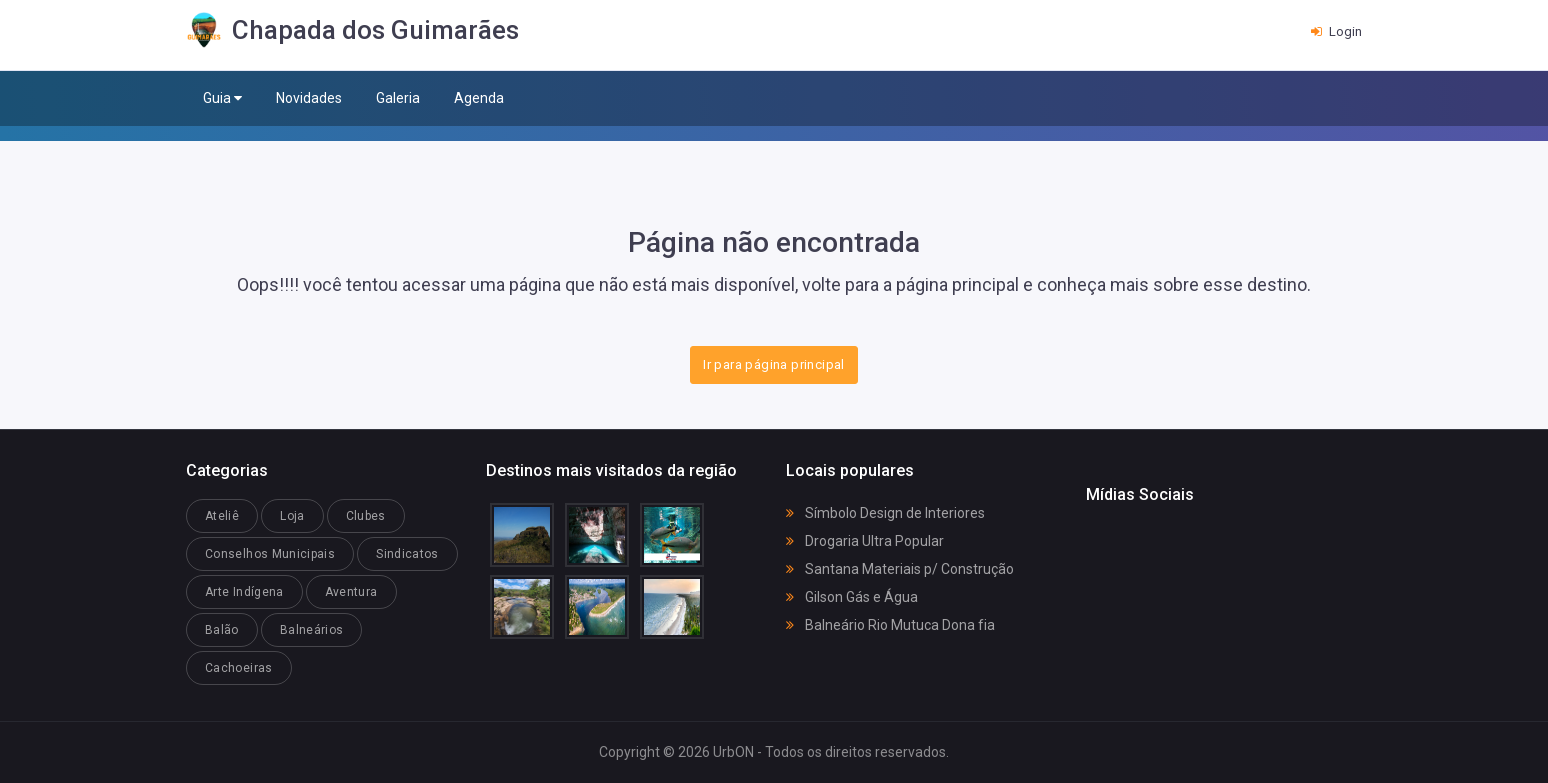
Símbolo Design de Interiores (885, 513)
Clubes (366, 516)
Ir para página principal (773, 364)
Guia (222, 98)
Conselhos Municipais (270, 554)
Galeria (398, 98)
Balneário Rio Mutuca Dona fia (890, 625)
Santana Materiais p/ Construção (900, 569)
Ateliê (222, 516)
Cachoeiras (239, 668)
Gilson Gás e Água (852, 597)
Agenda (479, 98)
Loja (292, 516)
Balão (222, 630)
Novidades (309, 98)
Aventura (351, 592)
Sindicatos (407, 554)
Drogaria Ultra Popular (865, 541)
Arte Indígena (244, 592)
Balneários (312, 630)
